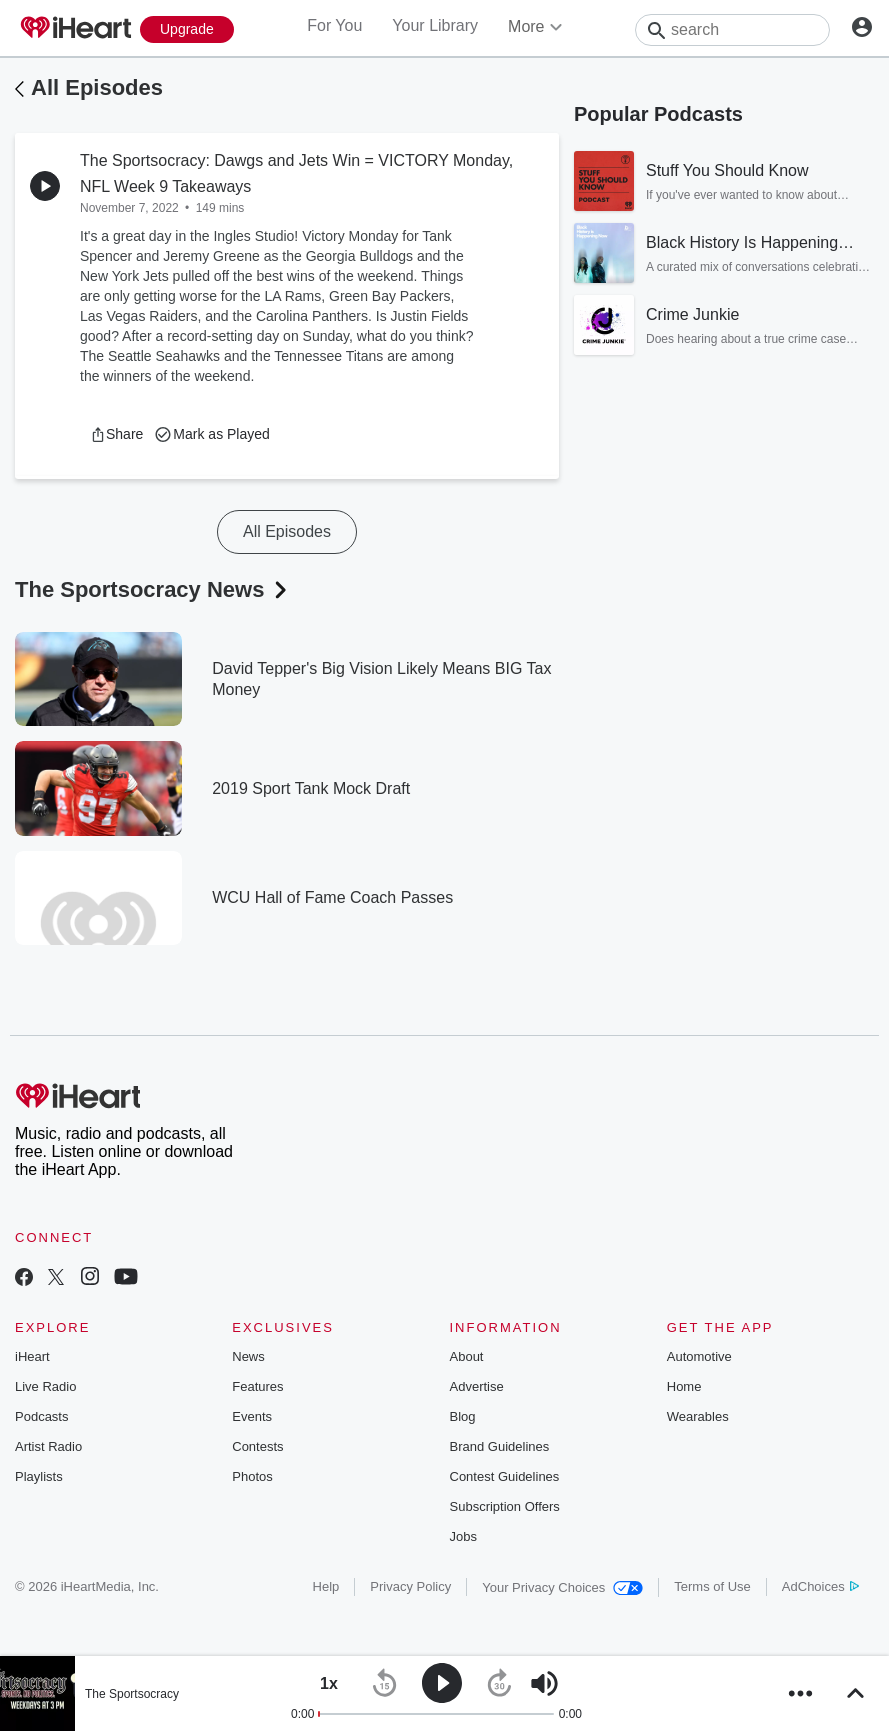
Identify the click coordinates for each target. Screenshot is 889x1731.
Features (257, 1386)
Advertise (477, 1386)
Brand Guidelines (500, 1446)
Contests (257, 1446)
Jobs (463, 1536)
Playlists (39, 1476)
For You (334, 25)
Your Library (435, 25)
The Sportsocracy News (153, 589)
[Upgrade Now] (187, 29)
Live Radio (45, 1386)
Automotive (699, 1356)
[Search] (732, 30)
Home (684, 1386)
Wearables (698, 1416)
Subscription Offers (505, 1506)
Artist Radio (48, 1446)
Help (326, 1586)
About (467, 1356)
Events (252, 1416)
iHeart (32, 1356)
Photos (252, 1476)
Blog (463, 1416)
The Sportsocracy (132, 1694)
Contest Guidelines (505, 1476)
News (248, 1356)
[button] (116, 434)
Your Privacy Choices (562, 1587)
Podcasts (41, 1416)
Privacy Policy (410, 1586)
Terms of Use (712, 1586)
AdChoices (820, 1586)
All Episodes (97, 87)
